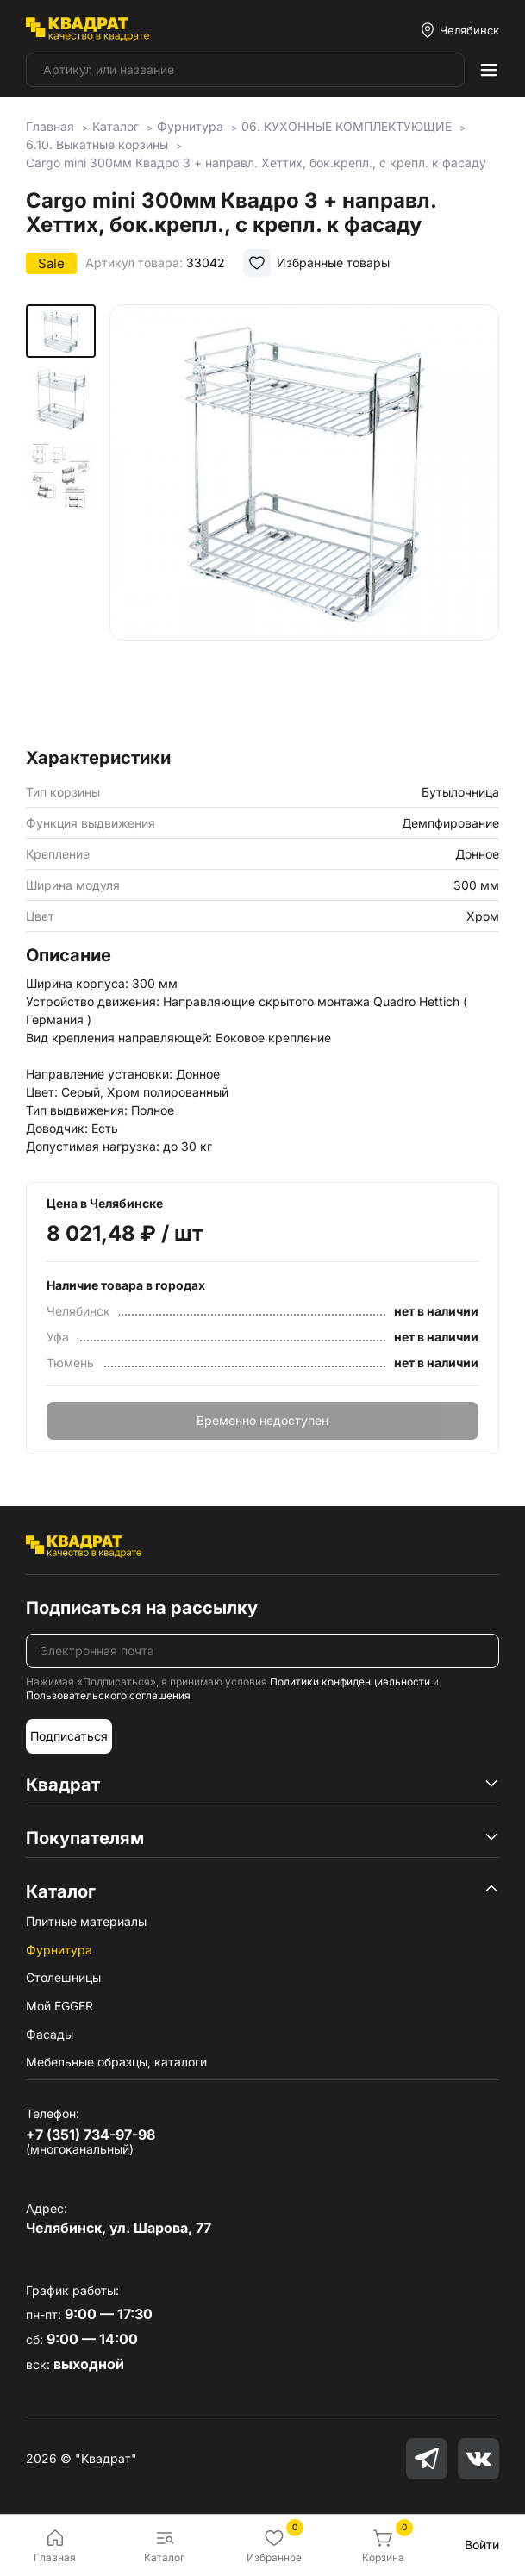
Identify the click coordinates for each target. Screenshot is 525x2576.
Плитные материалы (86, 1921)
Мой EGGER (59, 2005)
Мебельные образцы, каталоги (116, 2061)
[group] (303, 520)
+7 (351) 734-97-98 (90, 2134)
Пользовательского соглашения (108, 1695)
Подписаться (69, 1736)
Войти (482, 2544)
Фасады (49, 2034)
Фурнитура (59, 1949)
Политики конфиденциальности (350, 1681)
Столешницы (63, 1977)
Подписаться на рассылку (142, 1607)
